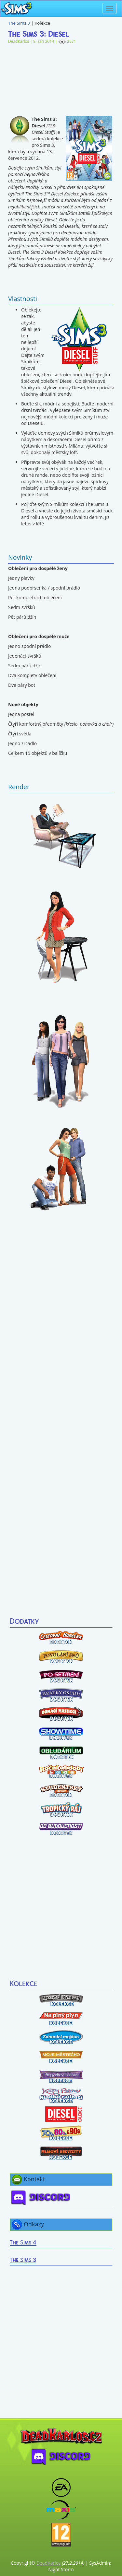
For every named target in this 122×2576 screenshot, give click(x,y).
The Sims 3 (19, 23)
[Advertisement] (61, 76)
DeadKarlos (48, 2563)
